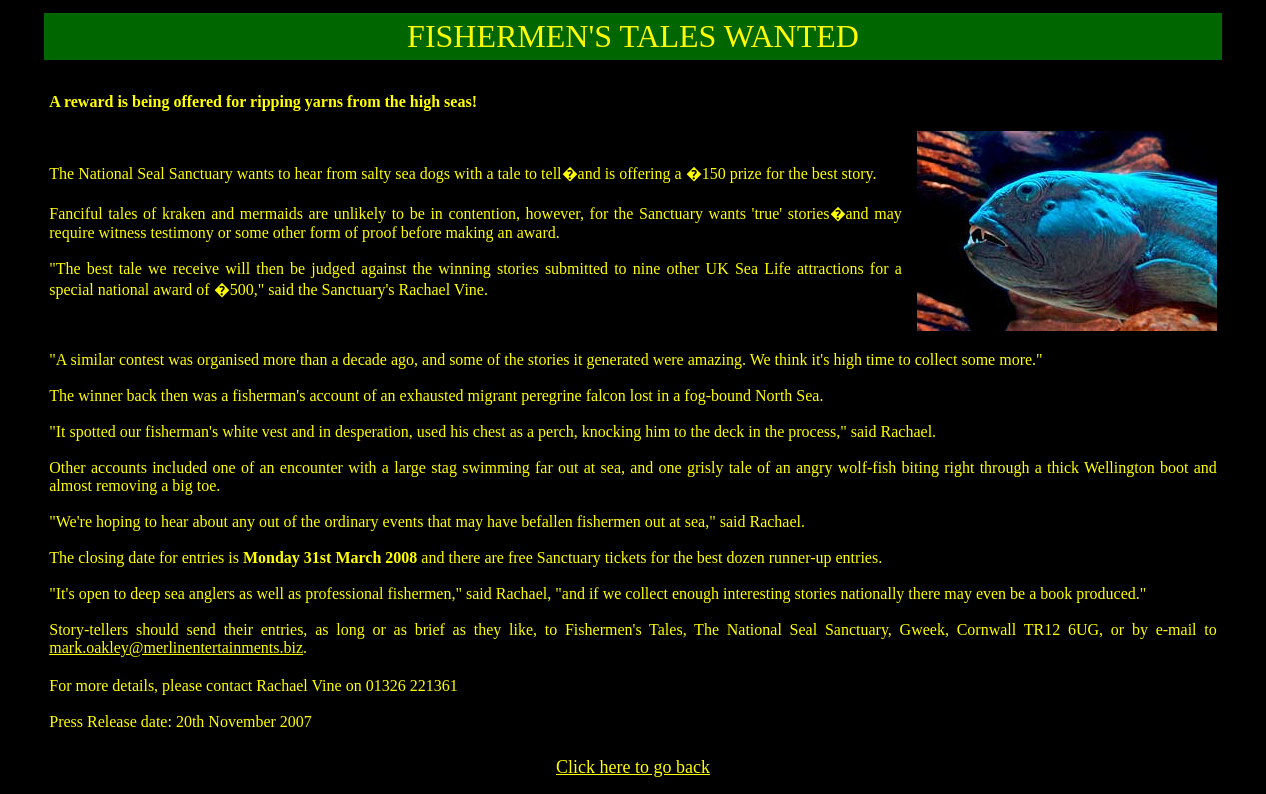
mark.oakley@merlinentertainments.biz (176, 647)
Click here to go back (633, 767)
